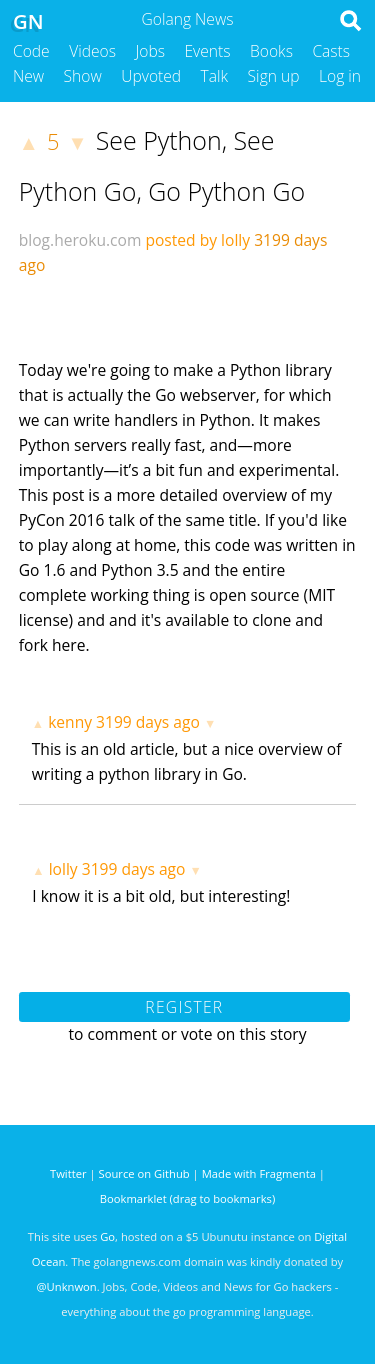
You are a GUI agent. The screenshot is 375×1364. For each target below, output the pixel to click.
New (28, 76)
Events (208, 51)
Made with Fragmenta (259, 1173)
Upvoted (151, 76)
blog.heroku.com (80, 240)
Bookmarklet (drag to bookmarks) (187, 1198)
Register (184, 1007)
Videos (92, 51)
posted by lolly (197, 240)
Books (271, 51)
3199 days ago (148, 722)
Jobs (150, 51)
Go (107, 1236)
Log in (340, 76)
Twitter (68, 1173)
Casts (331, 51)
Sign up (274, 76)
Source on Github (144, 1173)
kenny (70, 722)
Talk (215, 76)
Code (31, 51)
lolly (63, 869)
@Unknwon (67, 1286)
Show (83, 76)
